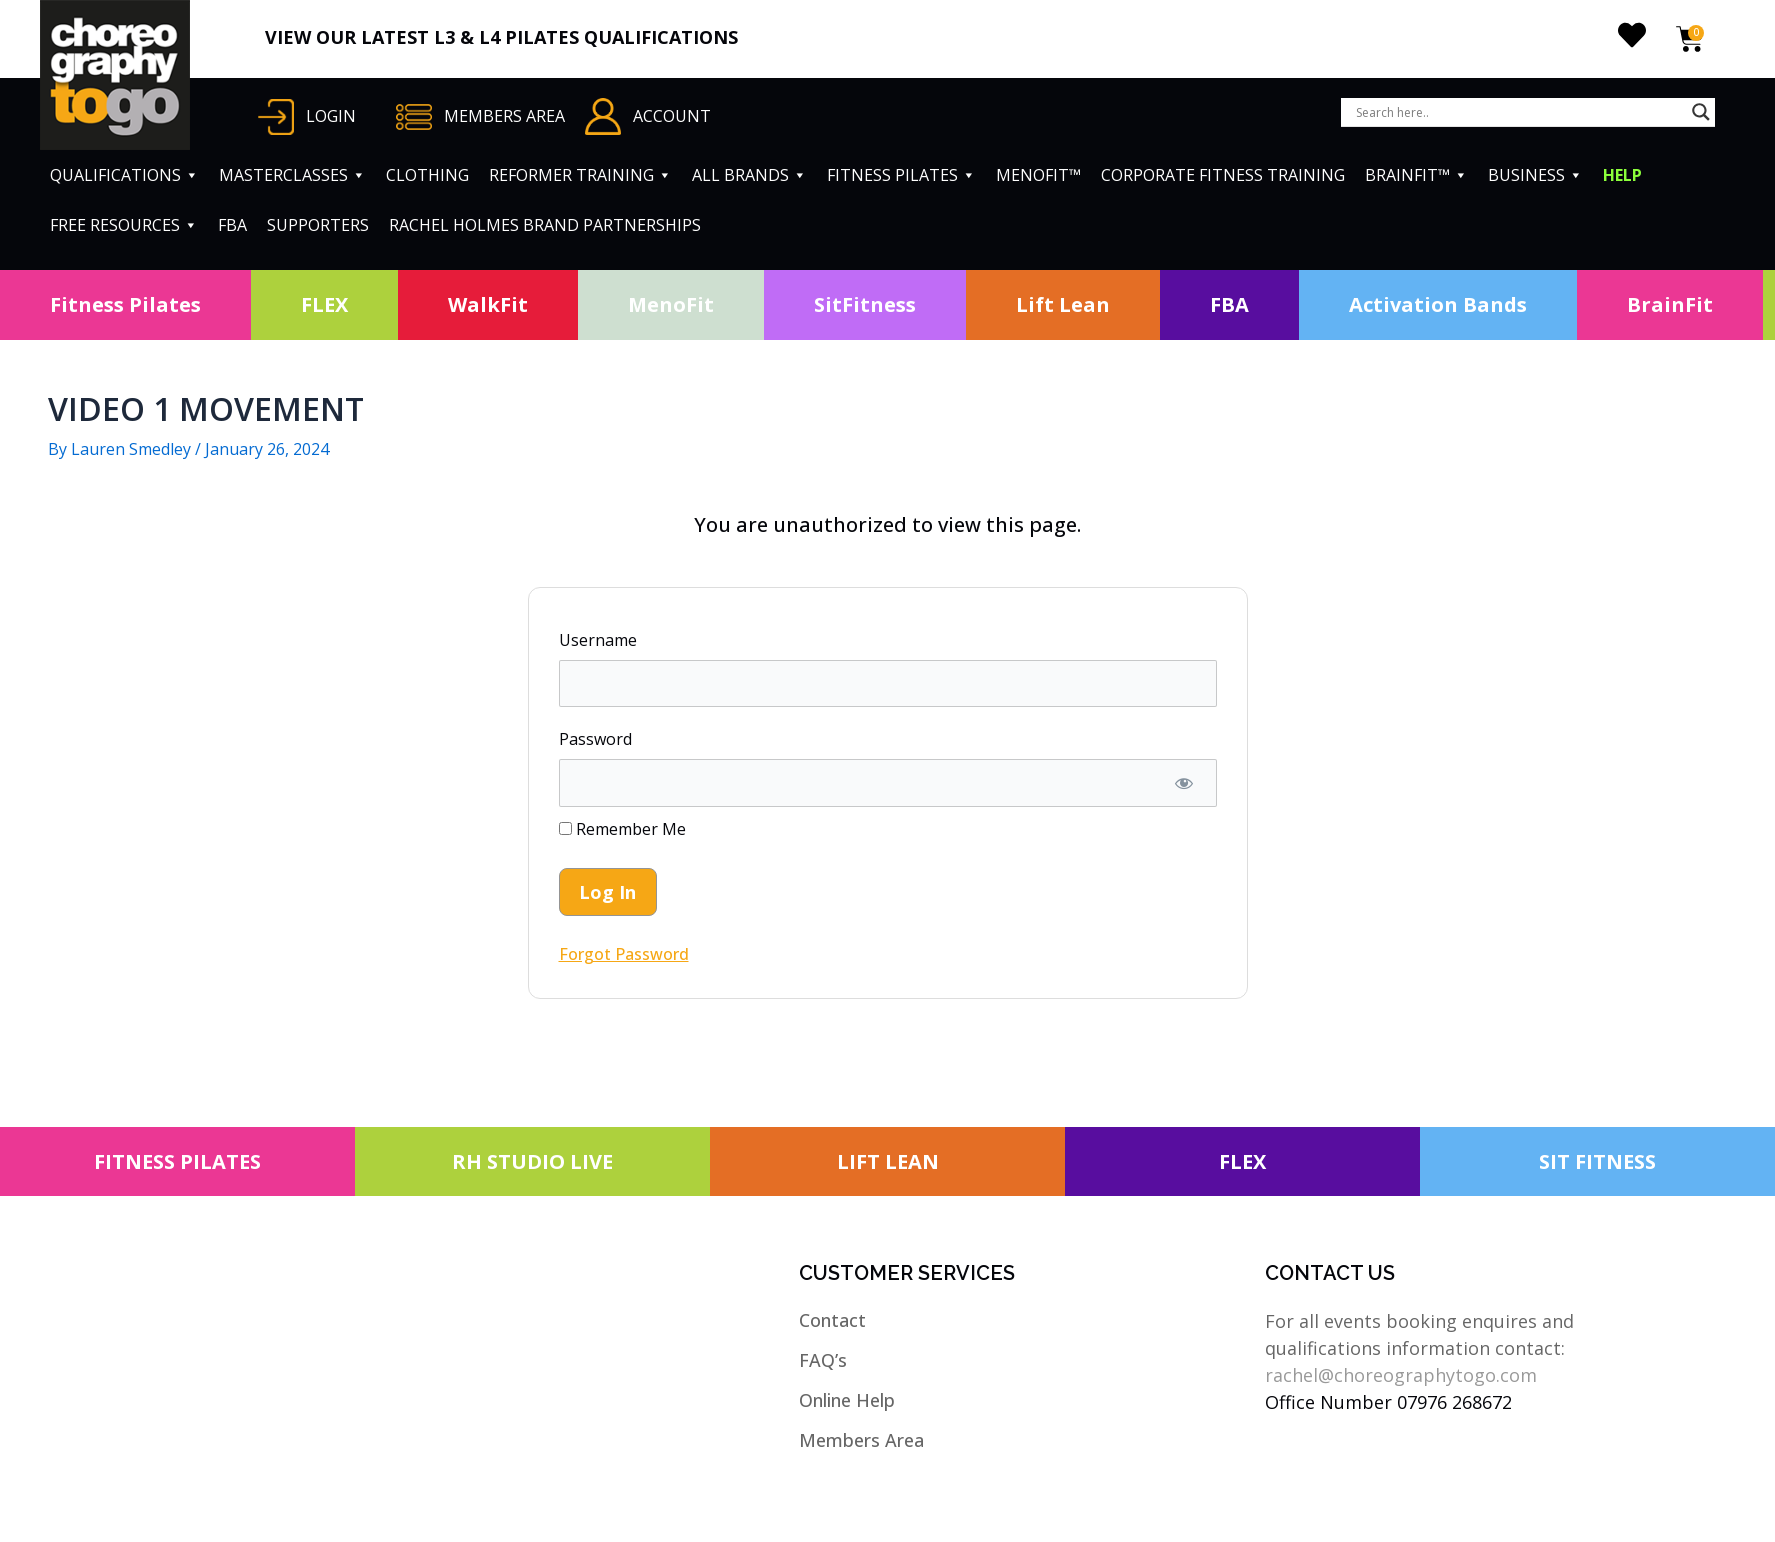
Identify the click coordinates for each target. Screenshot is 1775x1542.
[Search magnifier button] (1701, 112)
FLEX (324, 304)
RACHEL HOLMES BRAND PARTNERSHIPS (545, 225)
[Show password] (1184, 783)
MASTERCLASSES (292, 175)
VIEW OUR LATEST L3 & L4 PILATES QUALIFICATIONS (501, 37)
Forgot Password (624, 954)
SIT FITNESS (1597, 1161)
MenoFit (671, 304)
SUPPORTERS (318, 225)
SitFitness (865, 304)
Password (595, 739)
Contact (832, 1320)
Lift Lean (1063, 304)
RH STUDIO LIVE (532, 1161)
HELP (1622, 175)
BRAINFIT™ (1416, 175)
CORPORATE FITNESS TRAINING (1223, 175)
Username (598, 640)
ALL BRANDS (749, 175)
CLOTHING (427, 175)
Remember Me (622, 829)
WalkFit (488, 304)
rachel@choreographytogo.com (1401, 1375)
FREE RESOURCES (124, 225)
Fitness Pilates (125, 304)
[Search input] (1519, 112)
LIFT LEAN (888, 1161)
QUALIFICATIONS (124, 175)
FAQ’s (823, 1360)
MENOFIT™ (1038, 175)
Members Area (861, 1440)
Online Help (847, 1400)
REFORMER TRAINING (580, 175)
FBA (232, 225)
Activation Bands (1438, 304)
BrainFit (1670, 304)
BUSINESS (1535, 175)
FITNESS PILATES (901, 175)
